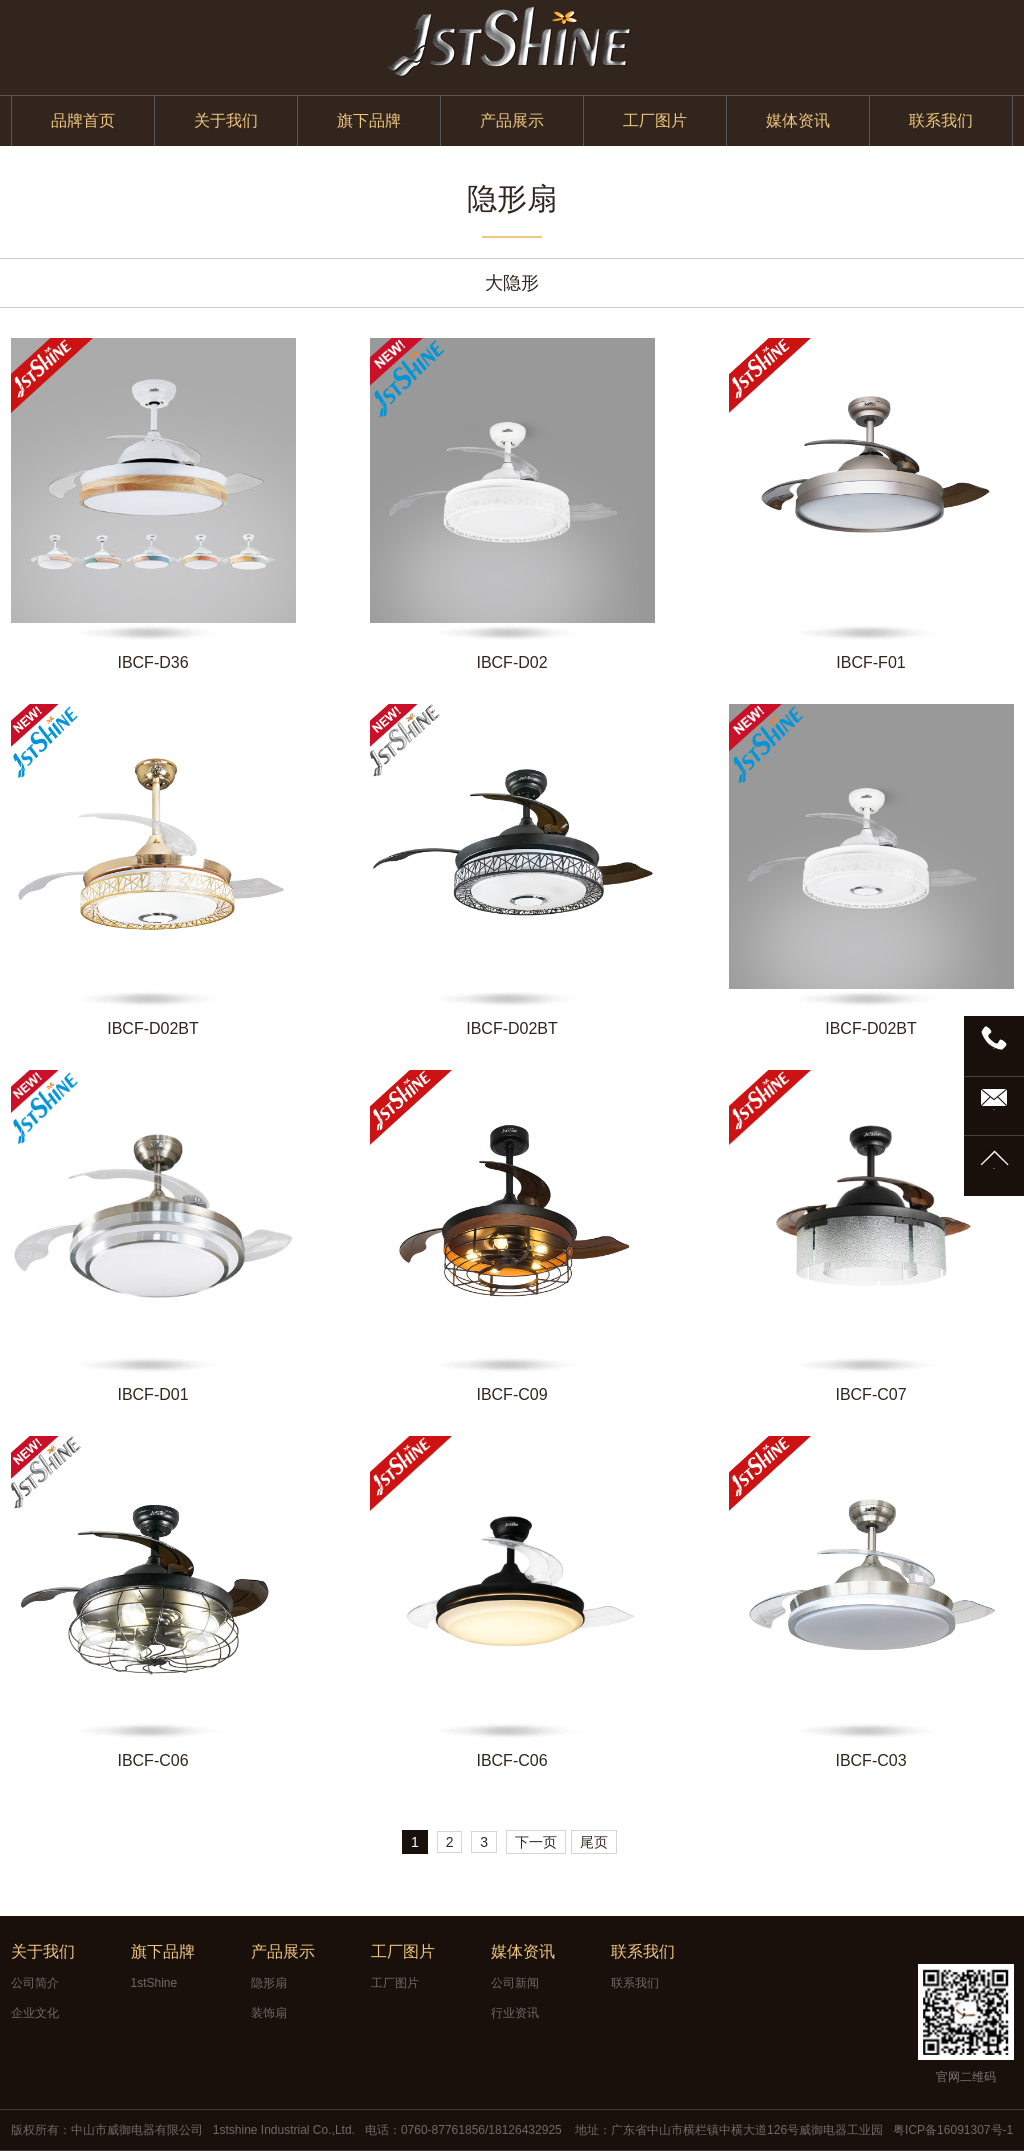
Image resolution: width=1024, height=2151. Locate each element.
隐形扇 (269, 1983)
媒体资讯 (798, 120)
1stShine (154, 1983)
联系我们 (941, 120)
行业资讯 (515, 2013)
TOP (994, 1168)
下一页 (536, 1842)
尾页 (594, 1842)
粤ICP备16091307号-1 (953, 2130)
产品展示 (512, 120)
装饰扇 (269, 2013)
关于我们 (226, 120)
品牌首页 (83, 120)
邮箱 (994, 1109)
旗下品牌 (369, 120)
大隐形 (512, 283)
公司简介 (35, 1983)
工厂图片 (655, 120)
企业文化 (35, 2013)
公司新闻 (515, 1983)
